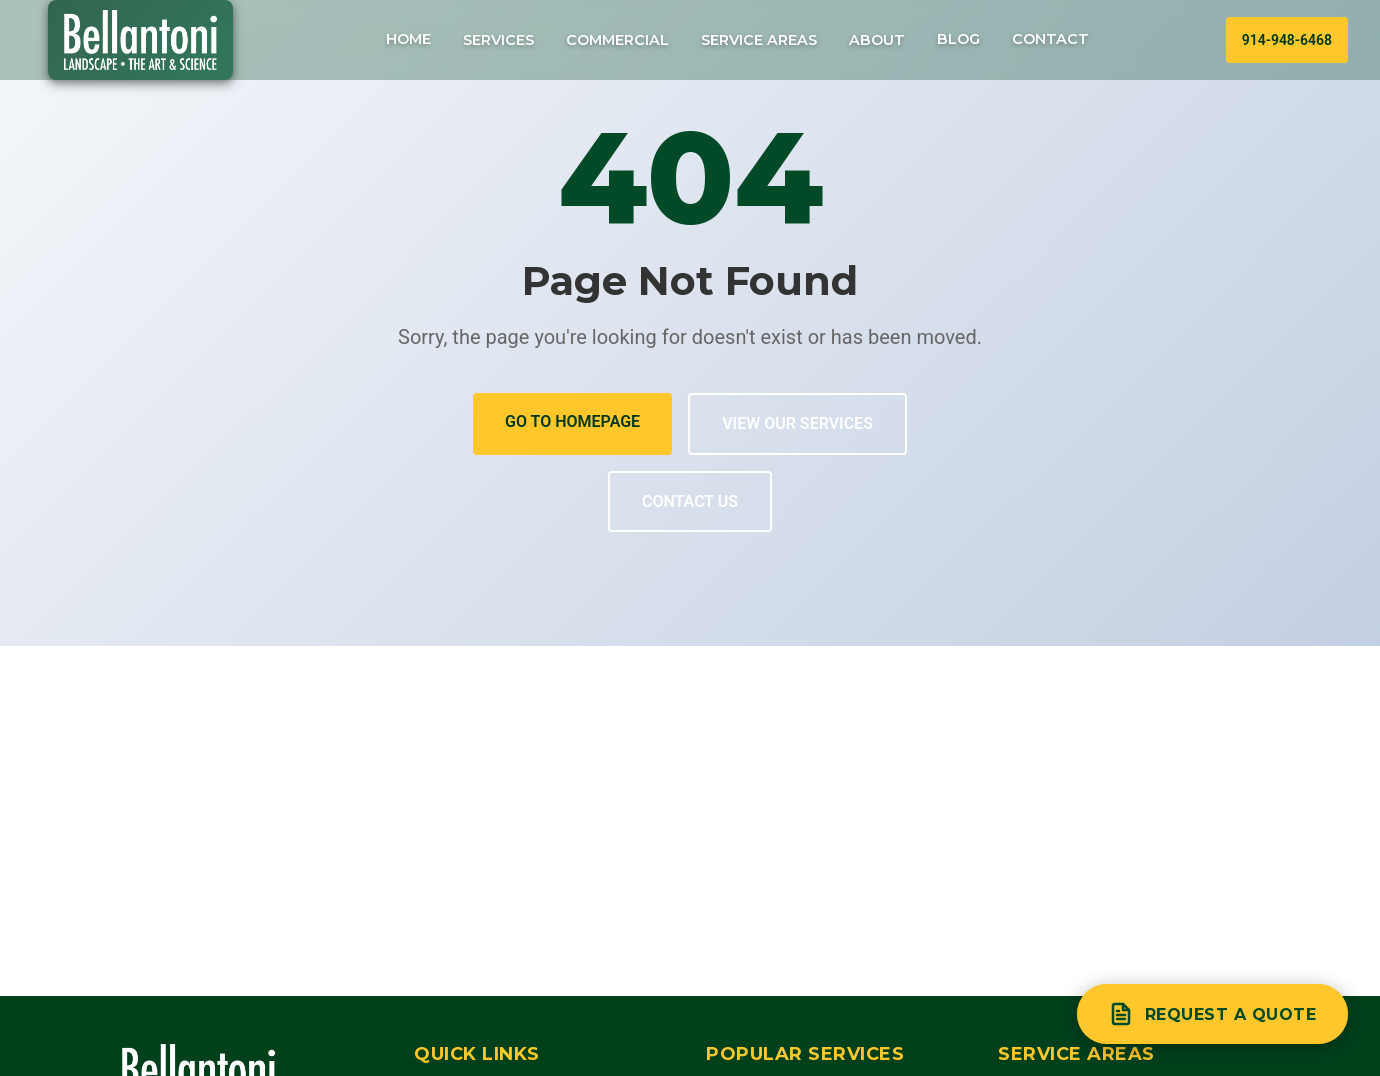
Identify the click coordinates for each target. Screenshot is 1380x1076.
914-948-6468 (1287, 40)
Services (498, 40)
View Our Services (797, 423)
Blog (958, 39)
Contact (1050, 39)
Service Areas (759, 40)
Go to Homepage (572, 421)
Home (408, 39)
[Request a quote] (1213, 1014)
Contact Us (690, 501)
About (877, 40)
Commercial (617, 40)
